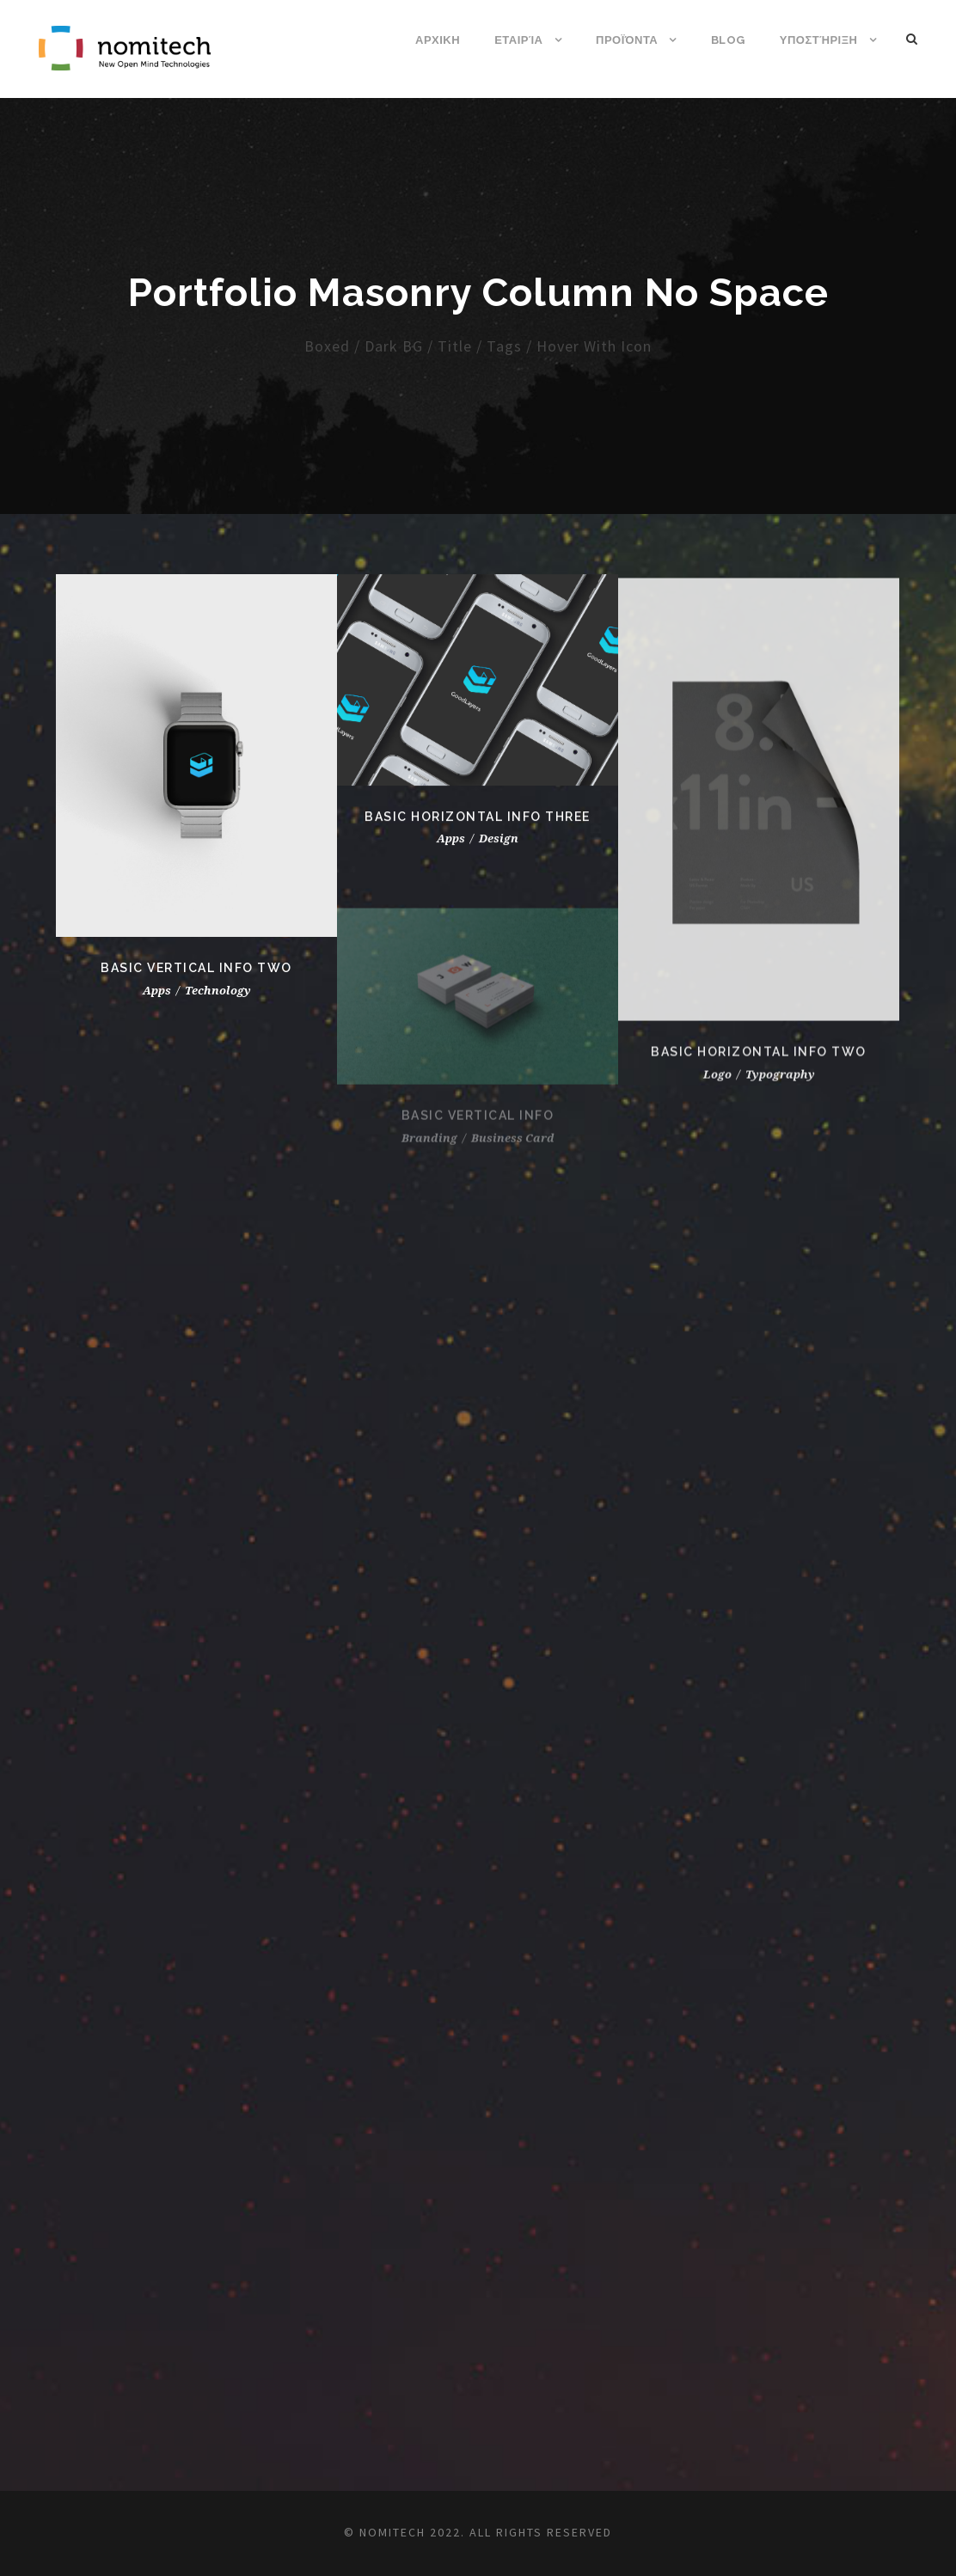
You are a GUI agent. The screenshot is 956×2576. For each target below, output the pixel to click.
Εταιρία (518, 40)
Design (498, 843)
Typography (780, 1090)
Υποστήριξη (819, 40)
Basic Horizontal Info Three (478, 821)
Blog (728, 40)
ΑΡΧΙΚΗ (437, 40)
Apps (451, 843)
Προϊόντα (627, 40)
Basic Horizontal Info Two (759, 1068)
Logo (717, 1090)
